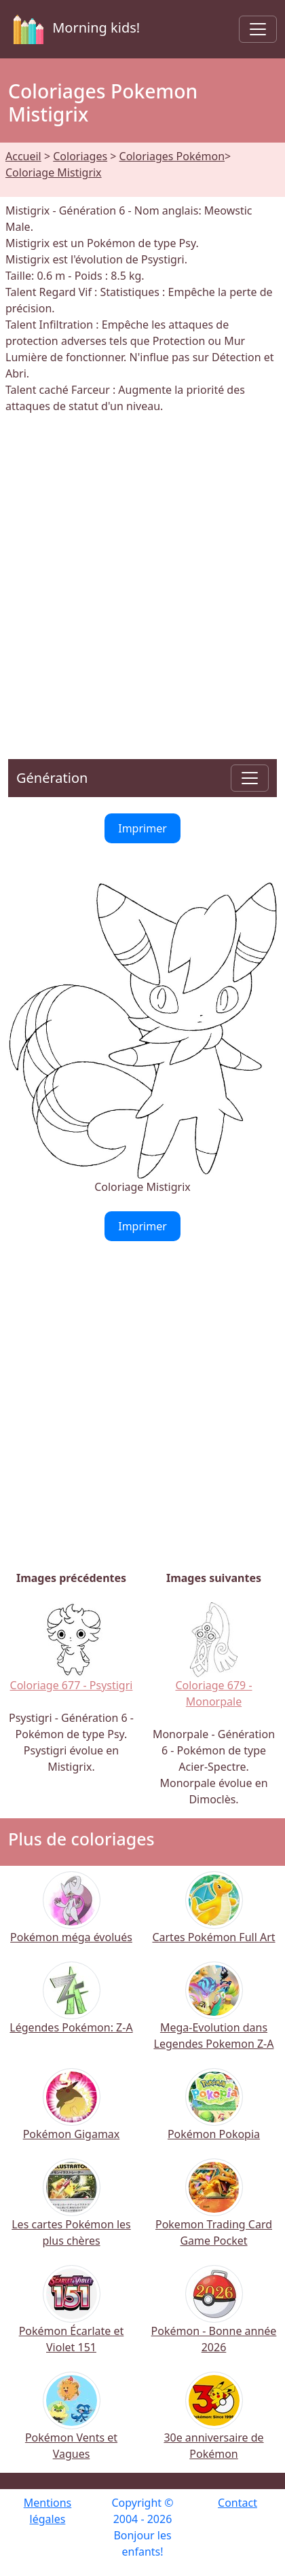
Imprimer (142, 828)
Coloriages (80, 156)
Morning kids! (74, 29)
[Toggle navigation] (258, 29)
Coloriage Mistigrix (53, 172)
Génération (52, 778)
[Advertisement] (142, 578)
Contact (237, 2502)
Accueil (23, 156)
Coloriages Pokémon (172, 156)
